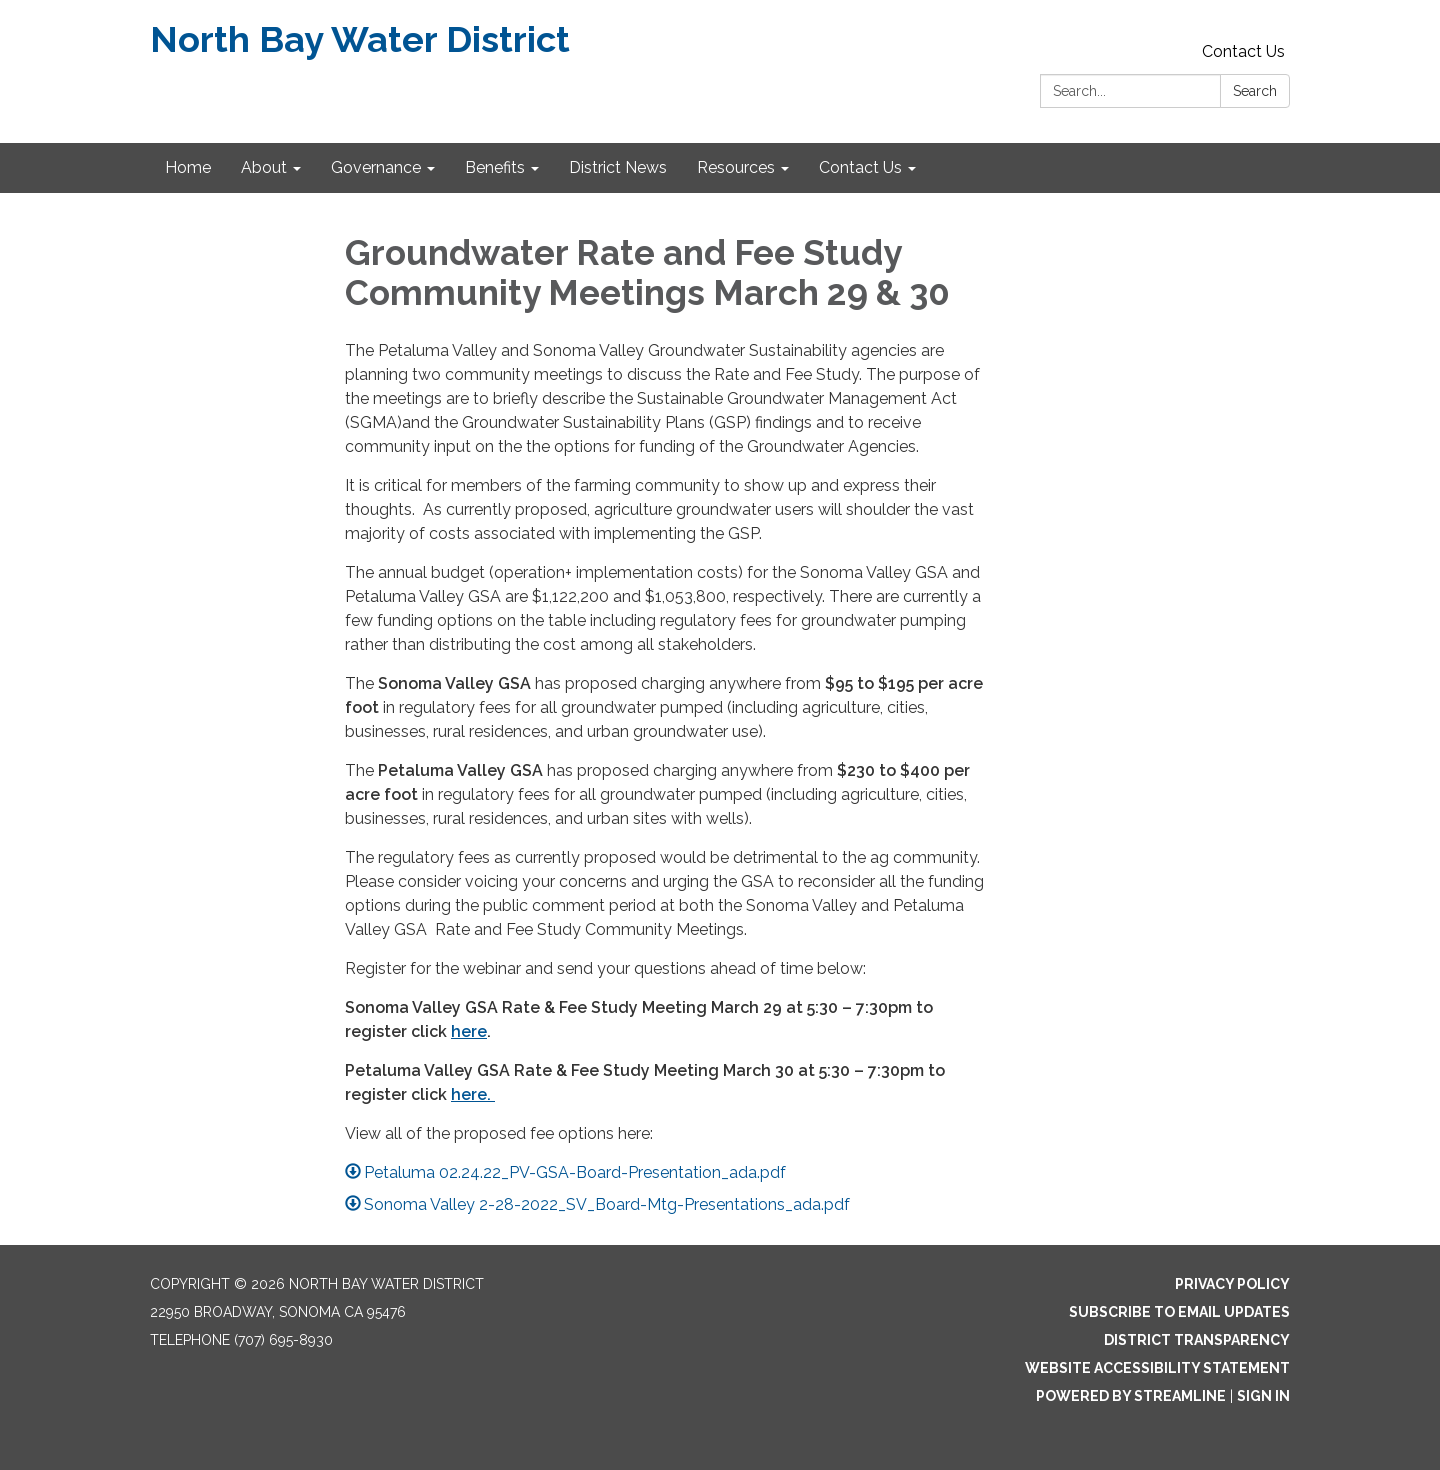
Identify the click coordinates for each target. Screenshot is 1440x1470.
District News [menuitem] (618, 167)
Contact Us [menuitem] (860, 167)
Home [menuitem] (188, 167)
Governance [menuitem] (376, 167)
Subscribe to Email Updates (1179, 1312)
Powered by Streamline (1131, 1396)
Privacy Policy (1232, 1284)
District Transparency (1197, 1340)
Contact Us (1243, 51)
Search (1255, 91)
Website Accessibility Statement (1157, 1368)
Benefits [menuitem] (495, 167)
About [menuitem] (264, 167)
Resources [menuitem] (736, 167)
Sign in (1263, 1396)
